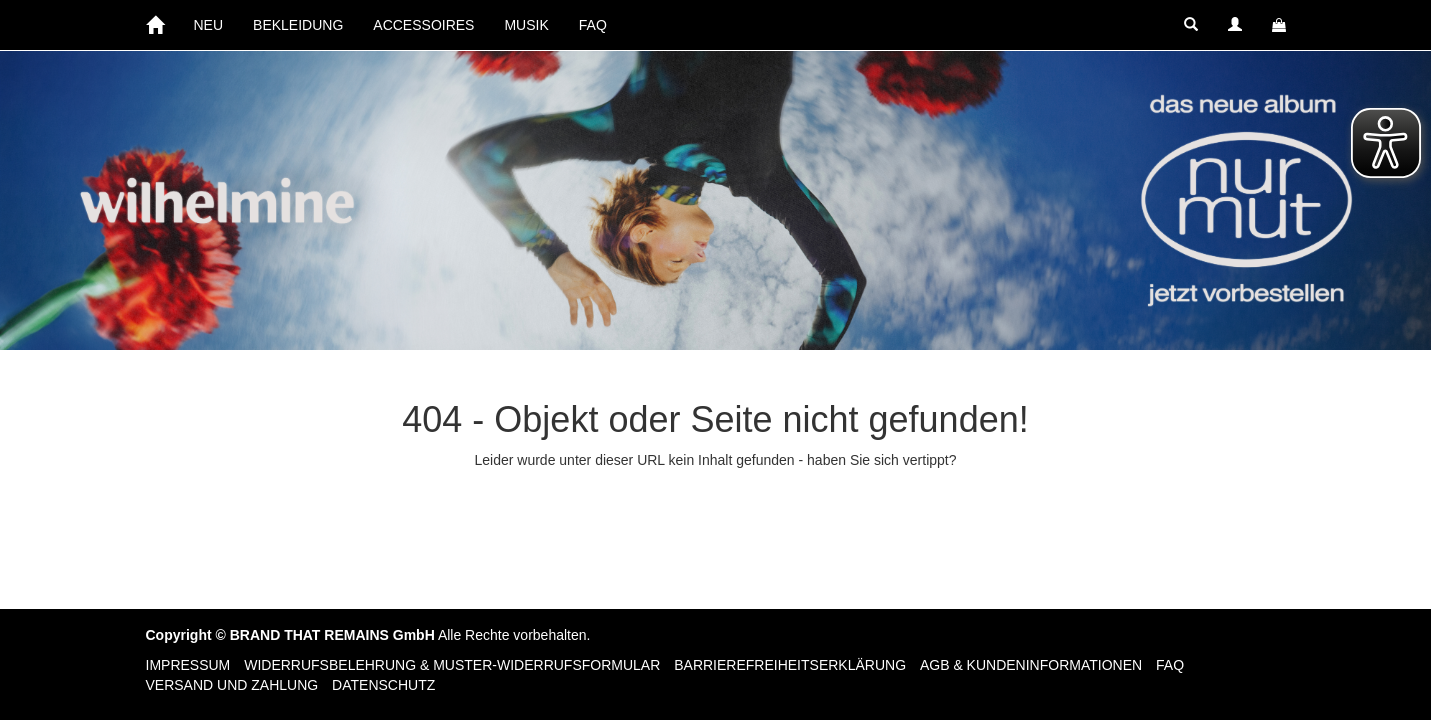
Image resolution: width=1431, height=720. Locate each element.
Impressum (188, 665)
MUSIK (526, 25)
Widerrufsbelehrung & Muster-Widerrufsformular (452, 665)
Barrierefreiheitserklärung (790, 665)
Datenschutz (383, 685)
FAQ (593, 25)
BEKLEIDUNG (298, 25)
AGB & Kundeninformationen (1031, 665)
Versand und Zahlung (232, 685)
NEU (209, 25)
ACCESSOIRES (423, 25)
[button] (1191, 25)
